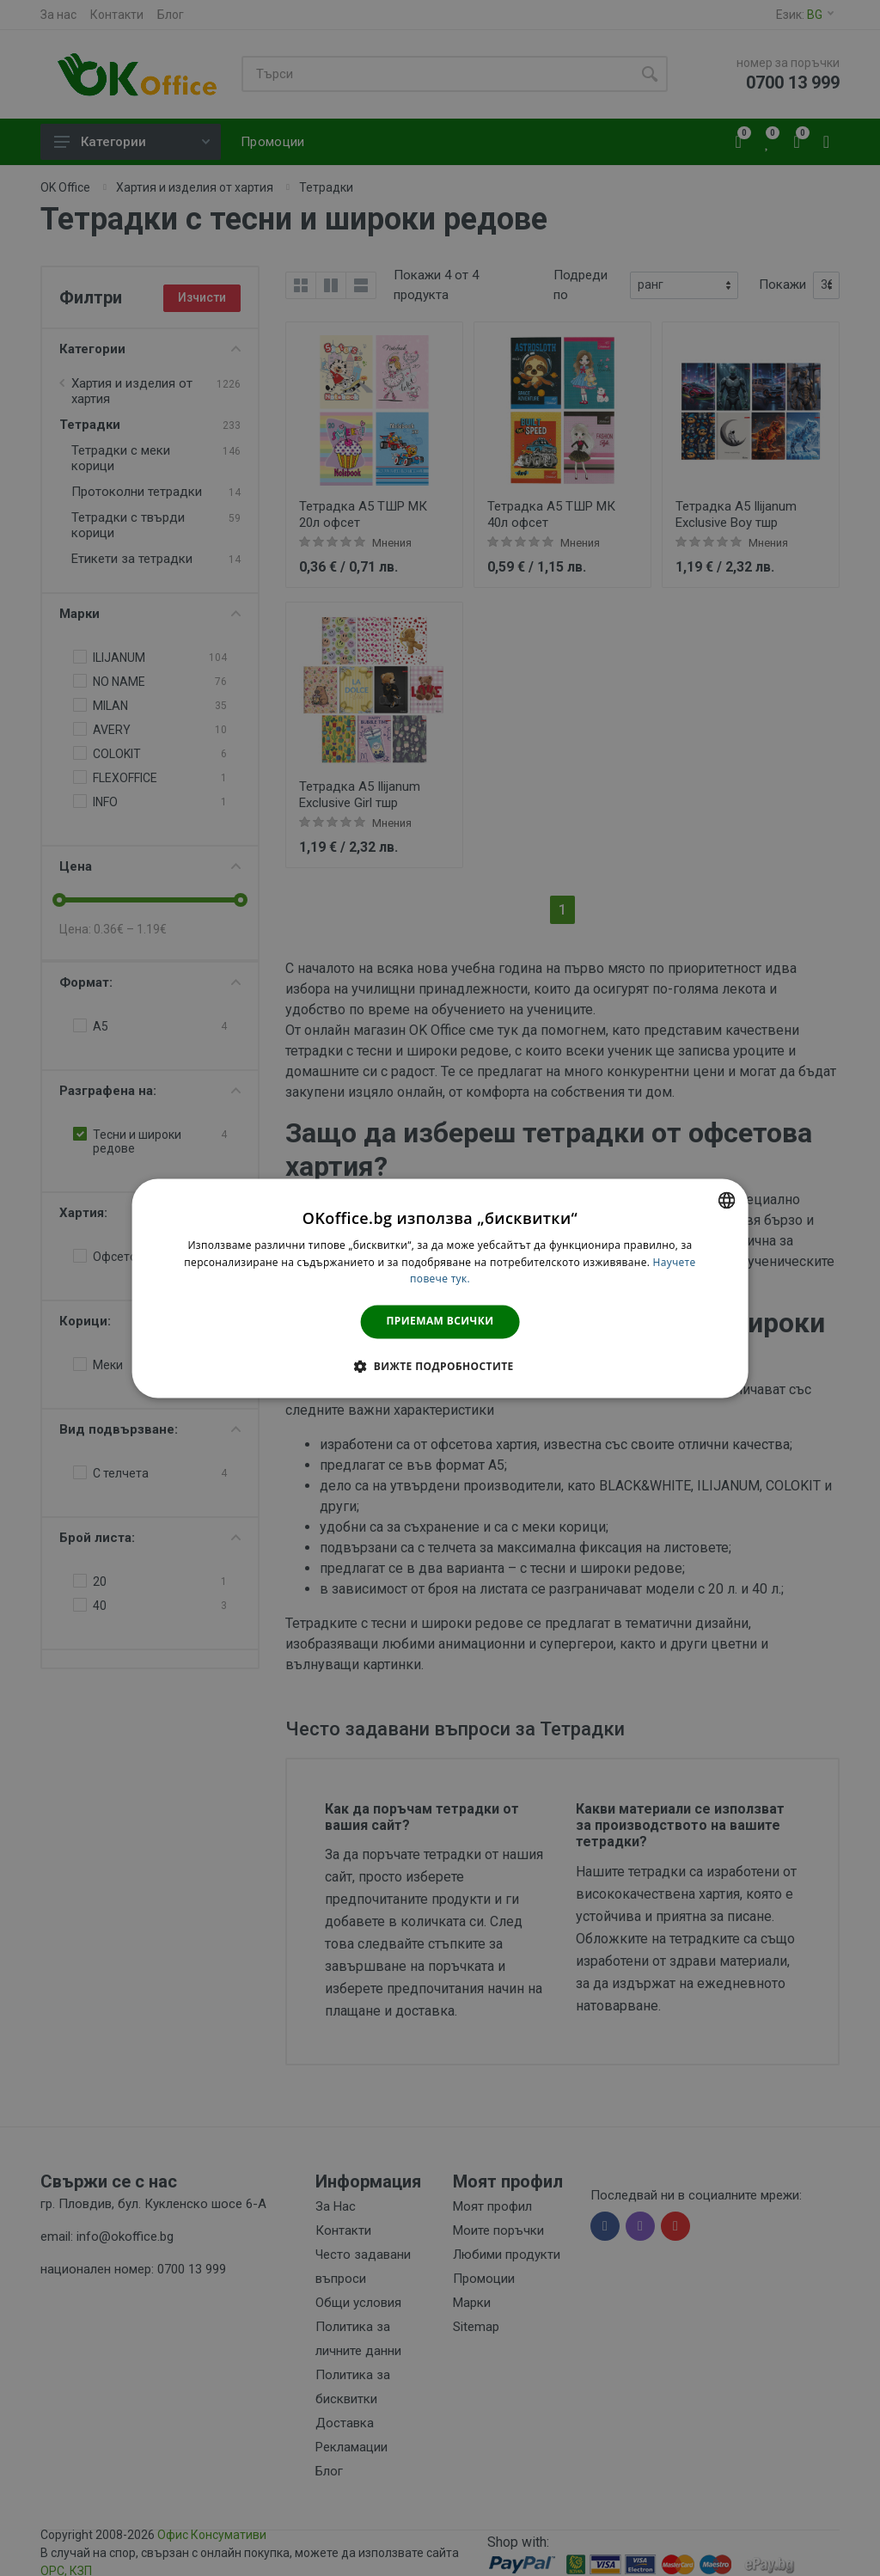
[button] (439, 1365)
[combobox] (726, 1199)
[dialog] (440, 1288)
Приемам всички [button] (440, 1321)
